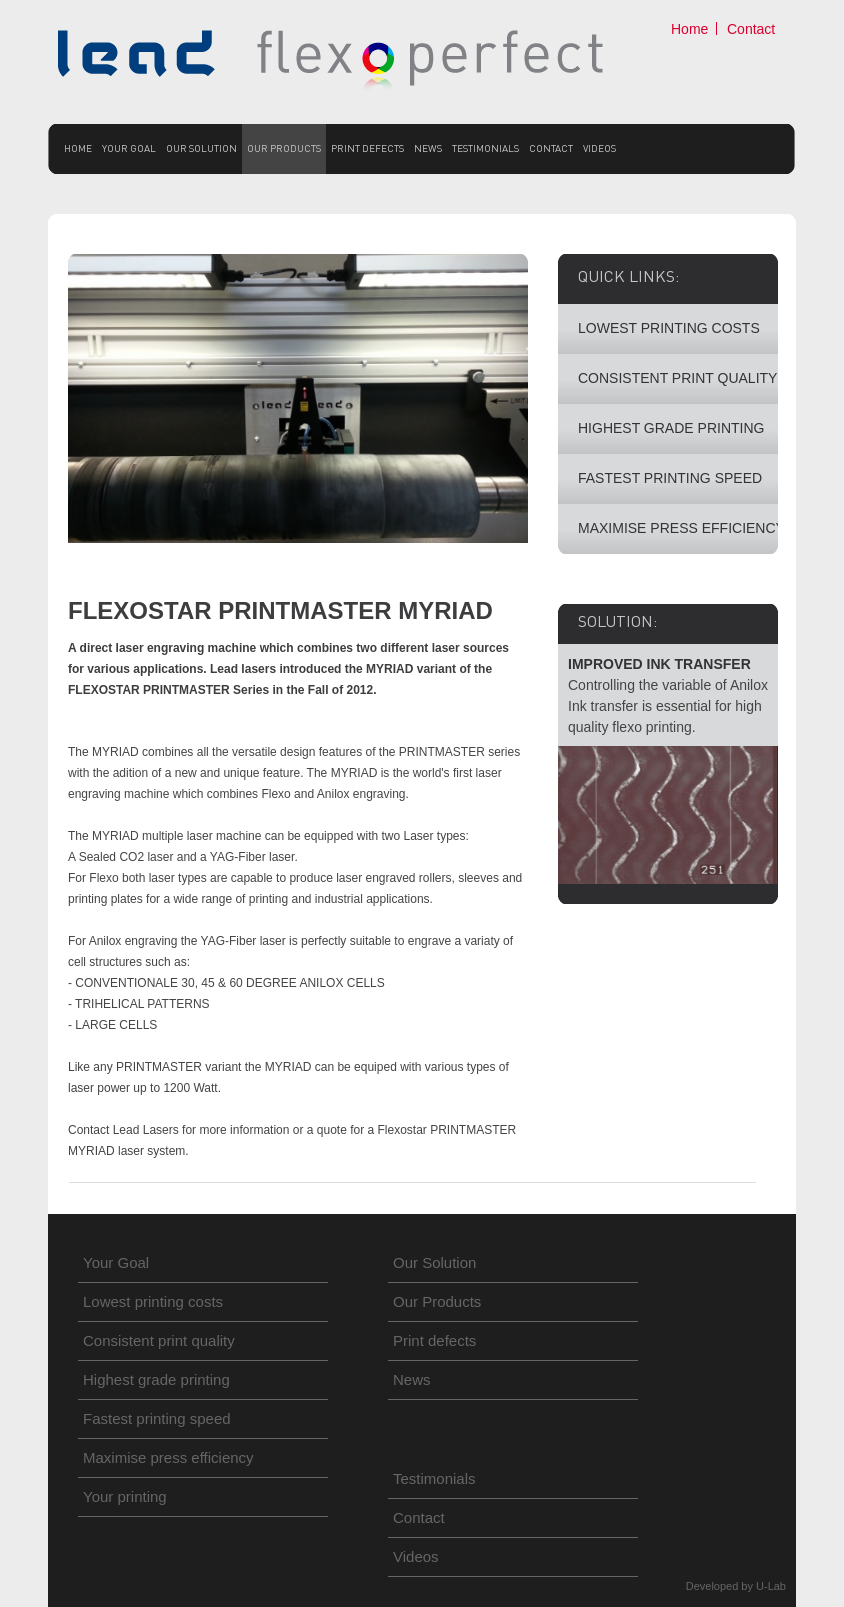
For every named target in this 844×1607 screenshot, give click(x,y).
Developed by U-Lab (736, 1586)
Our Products (284, 148)
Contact (751, 29)
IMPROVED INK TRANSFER (659, 664)
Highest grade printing (156, 1379)
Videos (599, 148)
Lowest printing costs (153, 1301)
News (428, 148)
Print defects (367, 148)
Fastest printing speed (157, 1418)
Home (689, 29)
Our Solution (201, 148)
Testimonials (485, 148)
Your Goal (129, 148)
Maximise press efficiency (168, 1457)
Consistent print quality (159, 1340)
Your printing (125, 1496)
